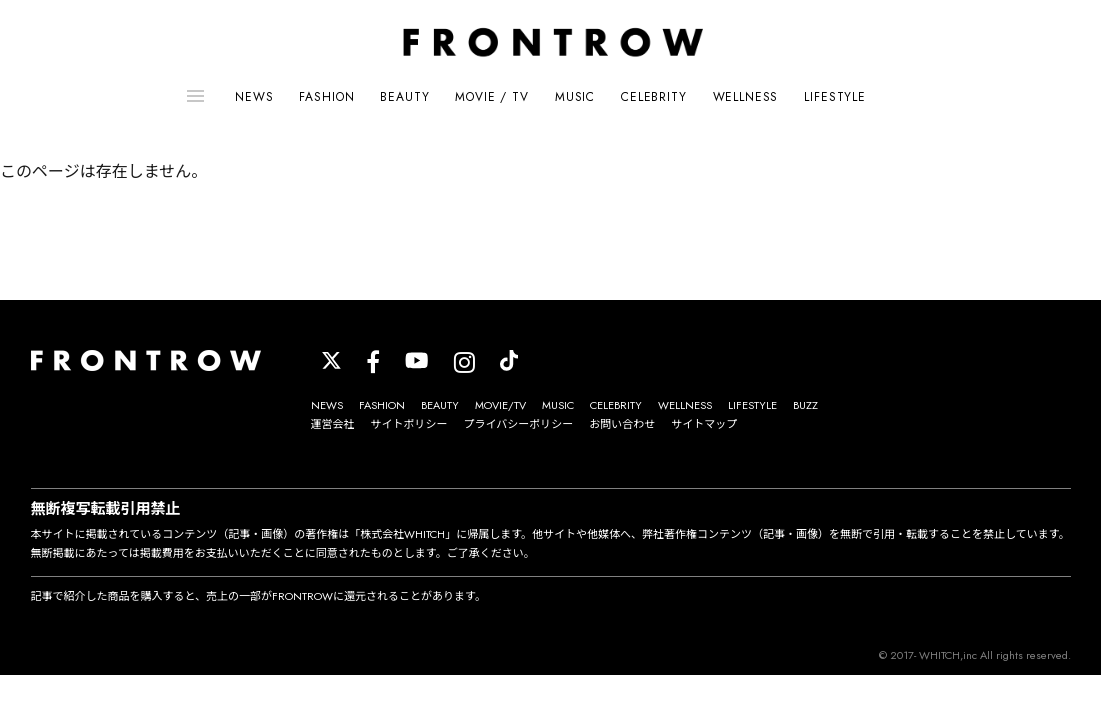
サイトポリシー (409, 424)
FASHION (326, 97)
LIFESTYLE (835, 97)
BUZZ (805, 405)
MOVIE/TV (500, 405)
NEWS (254, 97)
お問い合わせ (622, 424)
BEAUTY (404, 97)
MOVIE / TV (491, 97)
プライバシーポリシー (519, 424)
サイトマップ (704, 424)
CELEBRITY (654, 97)
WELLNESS (746, 97)
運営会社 (333, 424)
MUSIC (575, 97)
